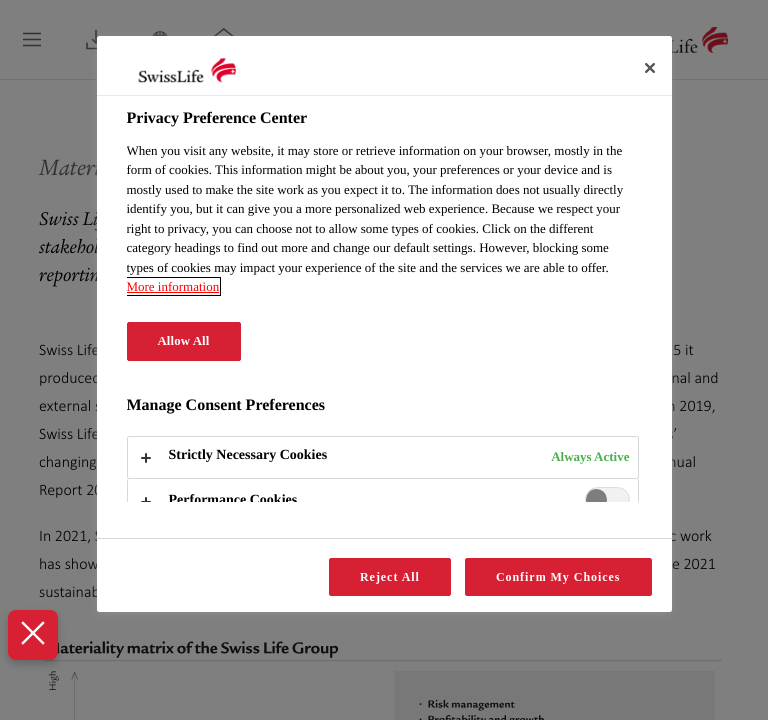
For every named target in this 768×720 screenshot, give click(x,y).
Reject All (390, 577)
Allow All (184, 341)
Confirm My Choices (558, 577)
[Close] (650, 68)
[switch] (607, 499)
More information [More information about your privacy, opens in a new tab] (173, 286)
